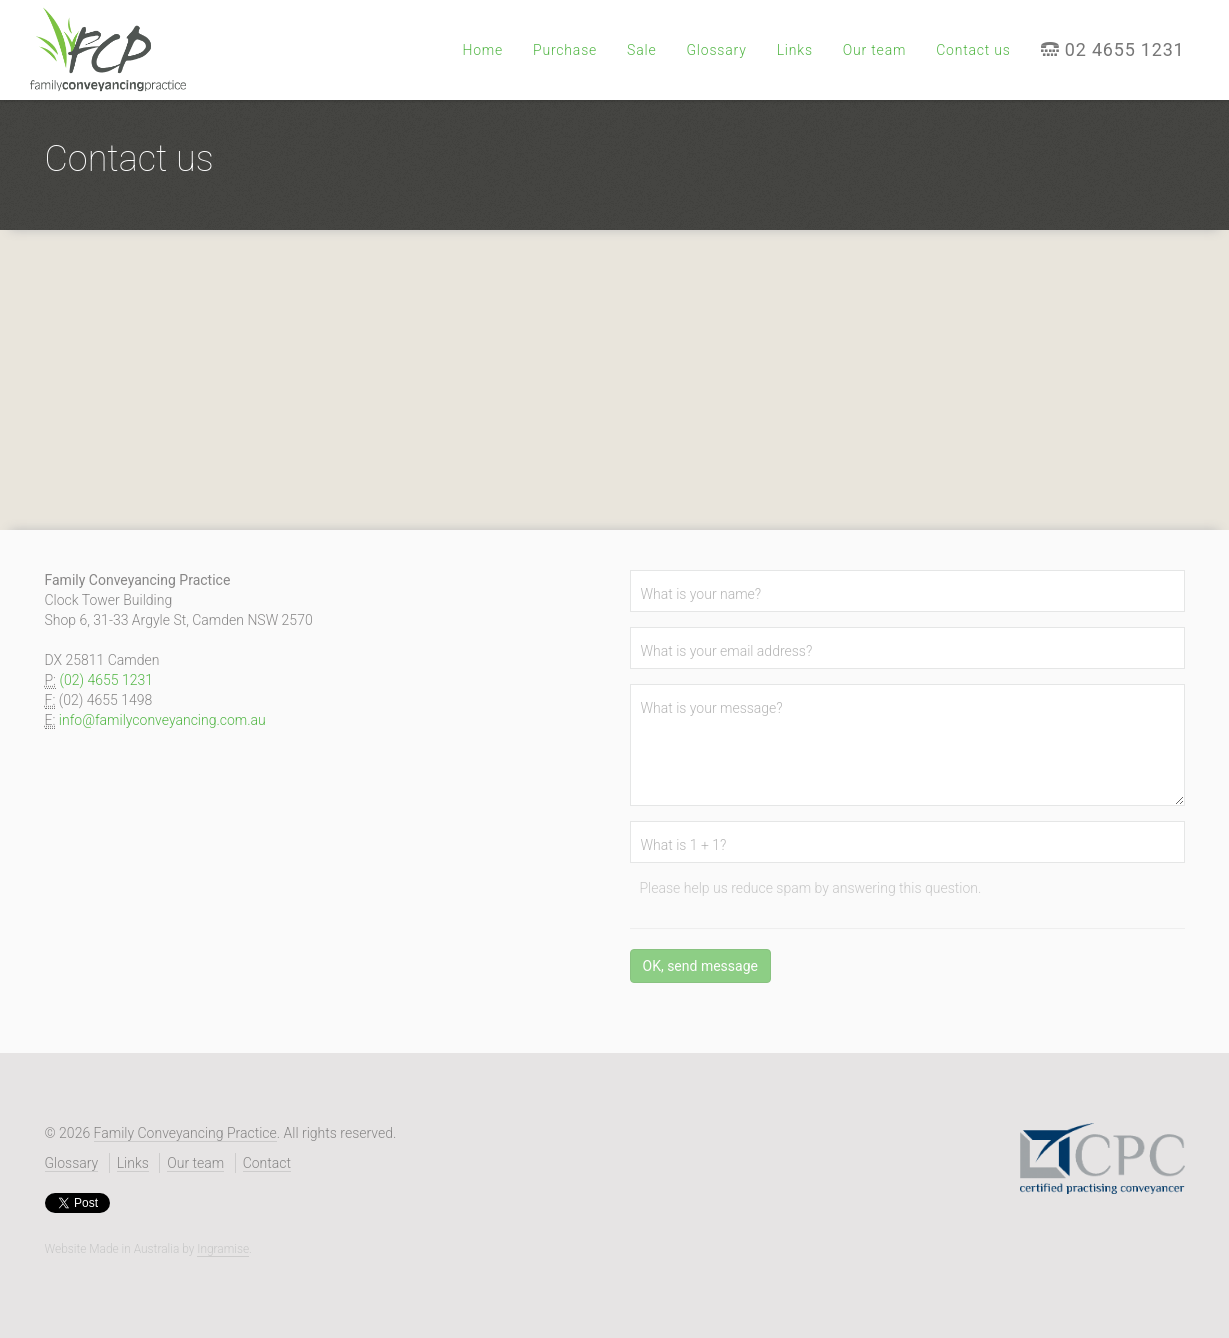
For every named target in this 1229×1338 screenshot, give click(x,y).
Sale (641, 50)
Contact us (973, 50)
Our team (874, 50)
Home (482, 50)
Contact (267, 1163)
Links (795, 50)
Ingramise (223, 1249)
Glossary (716, 50)
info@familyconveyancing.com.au (162, 720)
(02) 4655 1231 (106, 680)
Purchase (565, 50)
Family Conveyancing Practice (185, 1133)
